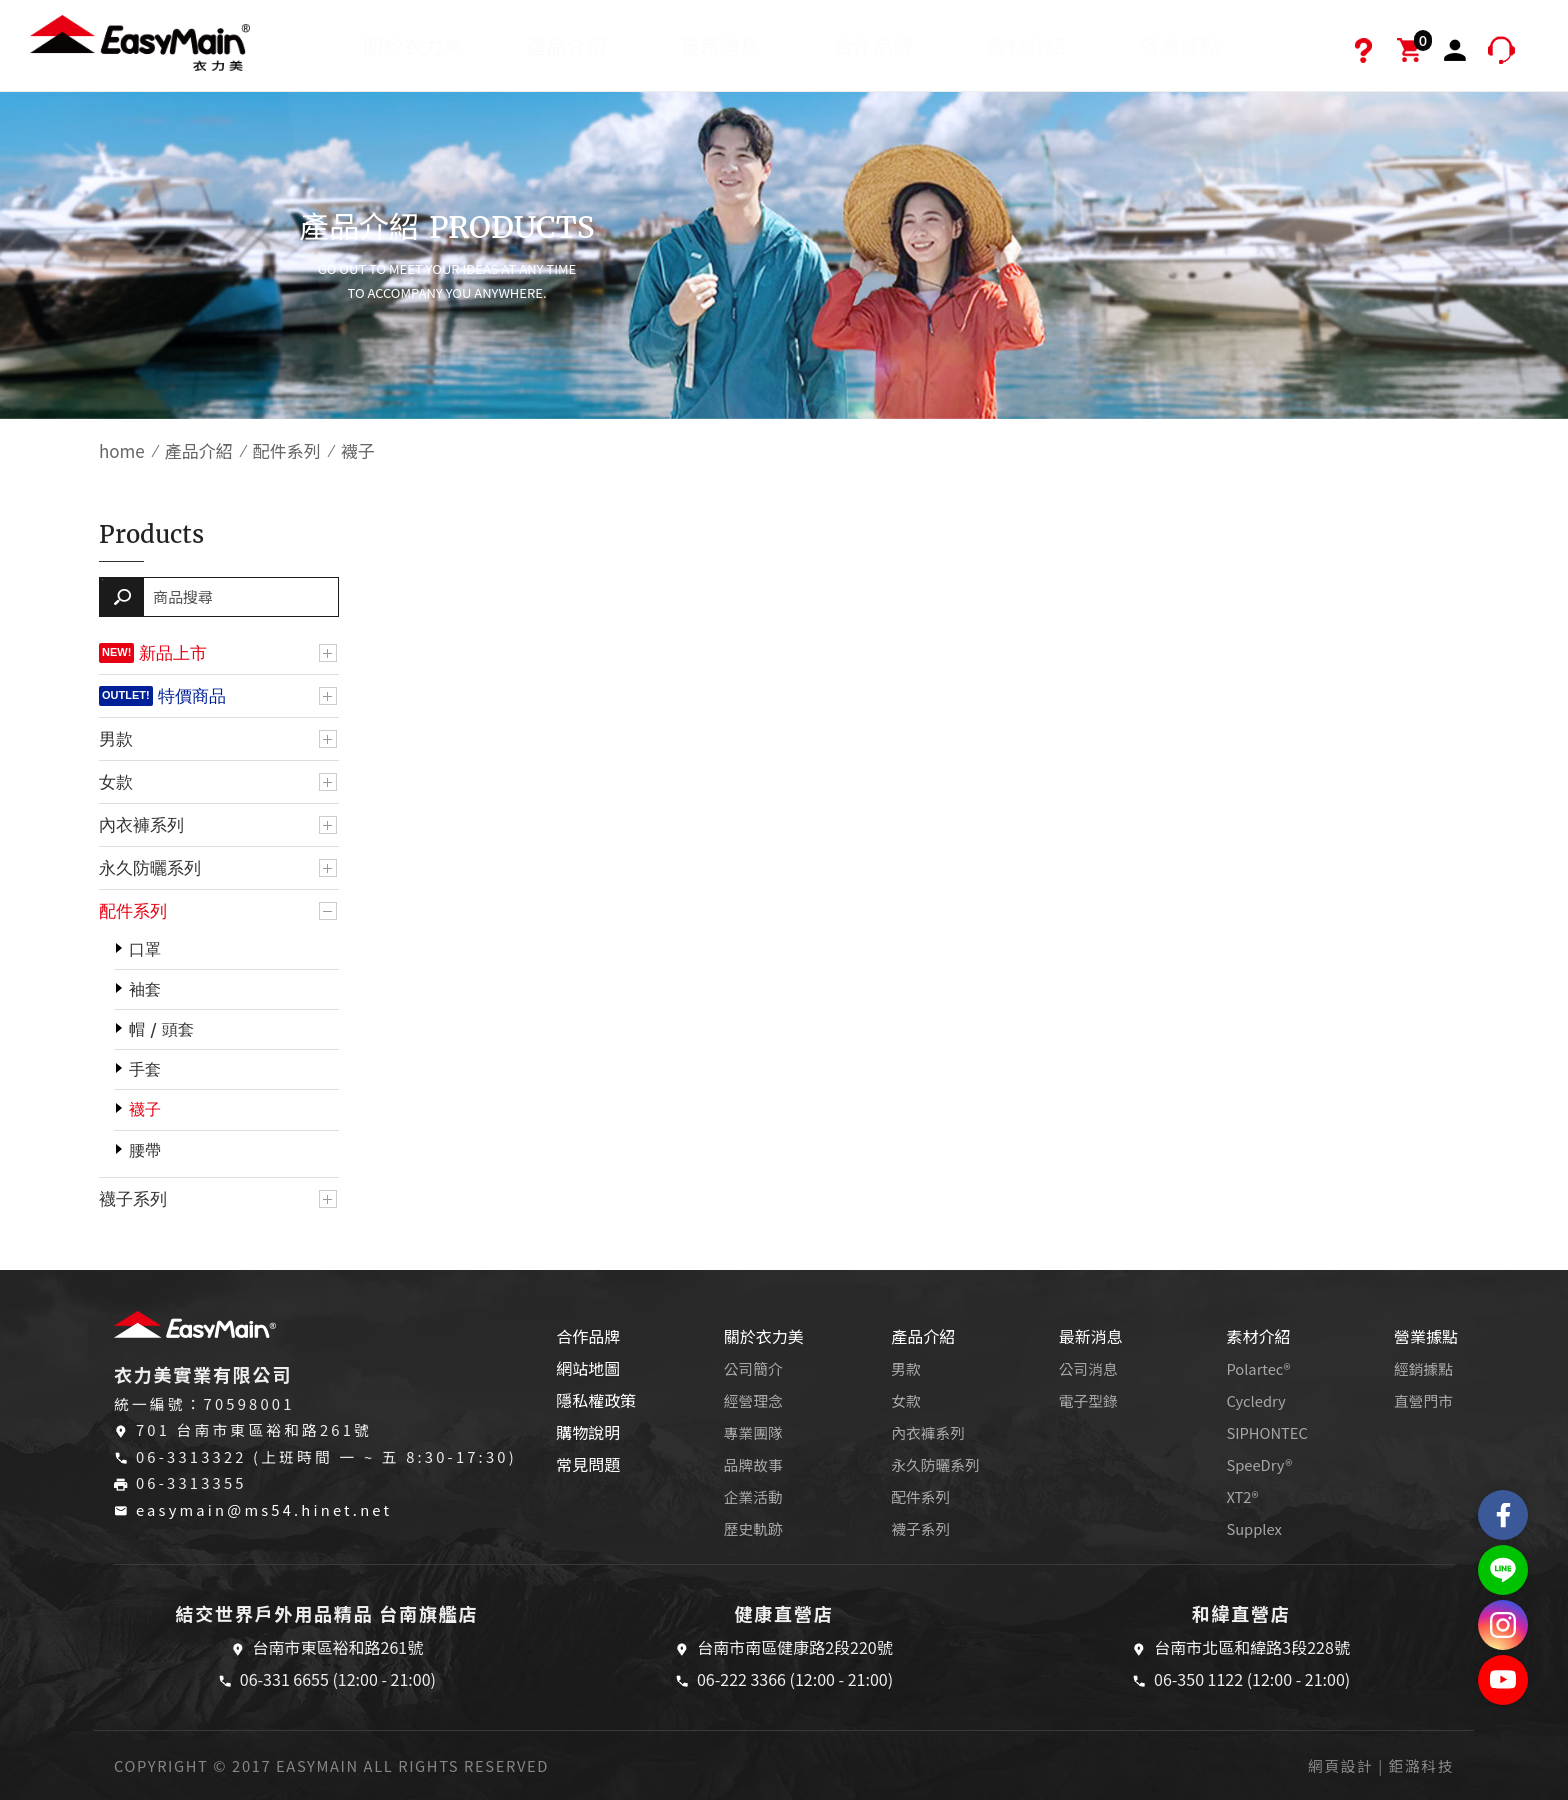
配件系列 (287, 450)
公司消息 (1088, 1368)
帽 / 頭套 (161, 1029)
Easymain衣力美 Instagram (1503, 1625)
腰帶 (145, 1150)
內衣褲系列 (141, 825)
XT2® (1242, 1496)
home (122, 450)
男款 (116, 739)
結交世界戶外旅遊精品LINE (1503, 1570)
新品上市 (173, 653)
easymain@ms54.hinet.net (264, 1509)
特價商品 (192, 696)
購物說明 (588, 1432)
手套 (145, 1069)
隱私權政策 (596, 1400)
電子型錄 (1088, 1400)
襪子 (145, 1109)
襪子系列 (133, 1199)
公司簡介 (753, 1368)
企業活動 (753, 1496)
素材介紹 (1026, 45)
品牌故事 (753, 1464)
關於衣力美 (413, 45)
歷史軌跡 (753, 1528)
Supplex (1253, 1528)
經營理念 (753, 1400)
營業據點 (1180, 45)
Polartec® (1258, 1368)
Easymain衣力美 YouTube (1503, 1680)
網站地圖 (588, 1368)
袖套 (145, 989)
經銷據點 (1423, 1368)
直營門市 (1423, 1400)
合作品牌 (873, 45)
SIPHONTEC (1267, 1432)
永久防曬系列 (150, 868)
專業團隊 (753, 1432)
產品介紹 (567, 45)
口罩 (145, 949)
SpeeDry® (1259, 1464)
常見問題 (588, 1464)
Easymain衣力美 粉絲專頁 (1503, 1515)
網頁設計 (1340, 1765)
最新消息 (720, 45)
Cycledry (1255, 1400)
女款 (116, 782)
